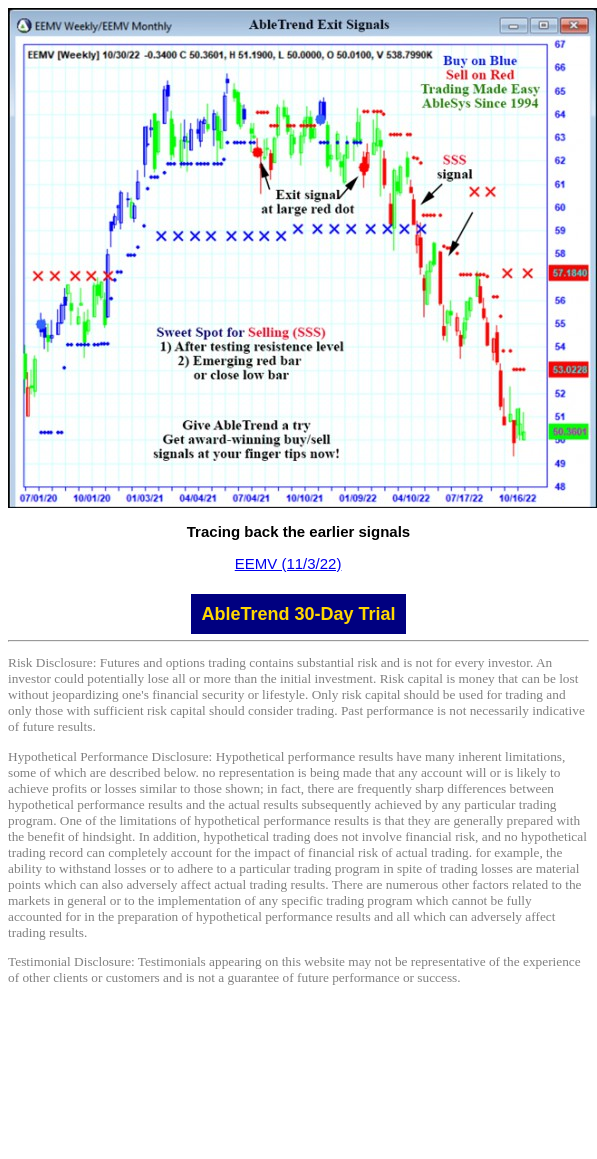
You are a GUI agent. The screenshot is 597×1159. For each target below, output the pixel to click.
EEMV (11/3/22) (288, 563)
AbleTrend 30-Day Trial (298, 614)
